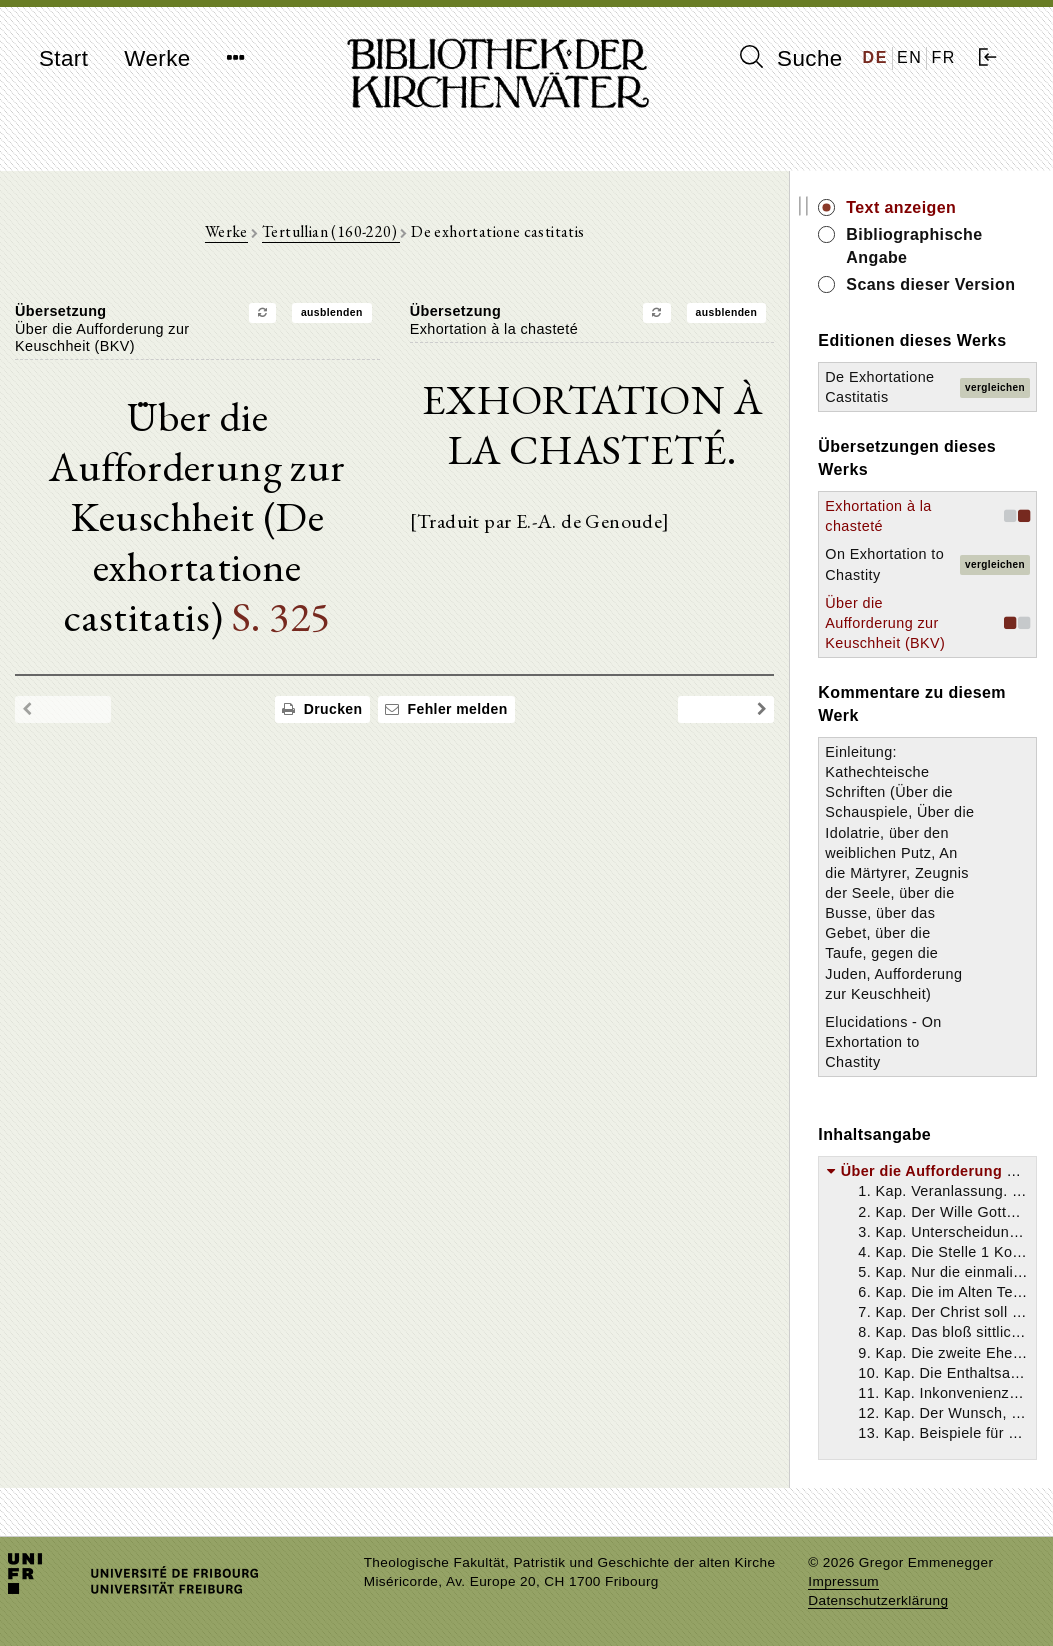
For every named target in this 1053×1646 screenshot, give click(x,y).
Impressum (843, 1581)
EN (909, 57)
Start (63, 58)
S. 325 (281, 616)
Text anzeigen (902, 207)
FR (943, 57)
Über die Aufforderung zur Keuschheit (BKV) (886, 623)
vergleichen (995, 387)
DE (875, 57)
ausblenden (332, 312)
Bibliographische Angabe (915, 245)
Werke (157, 58)
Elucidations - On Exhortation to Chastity (884, 1042)
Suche (791, 58)
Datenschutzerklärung (878, 1600)
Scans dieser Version (931, 284)
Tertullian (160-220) (331, 231)
